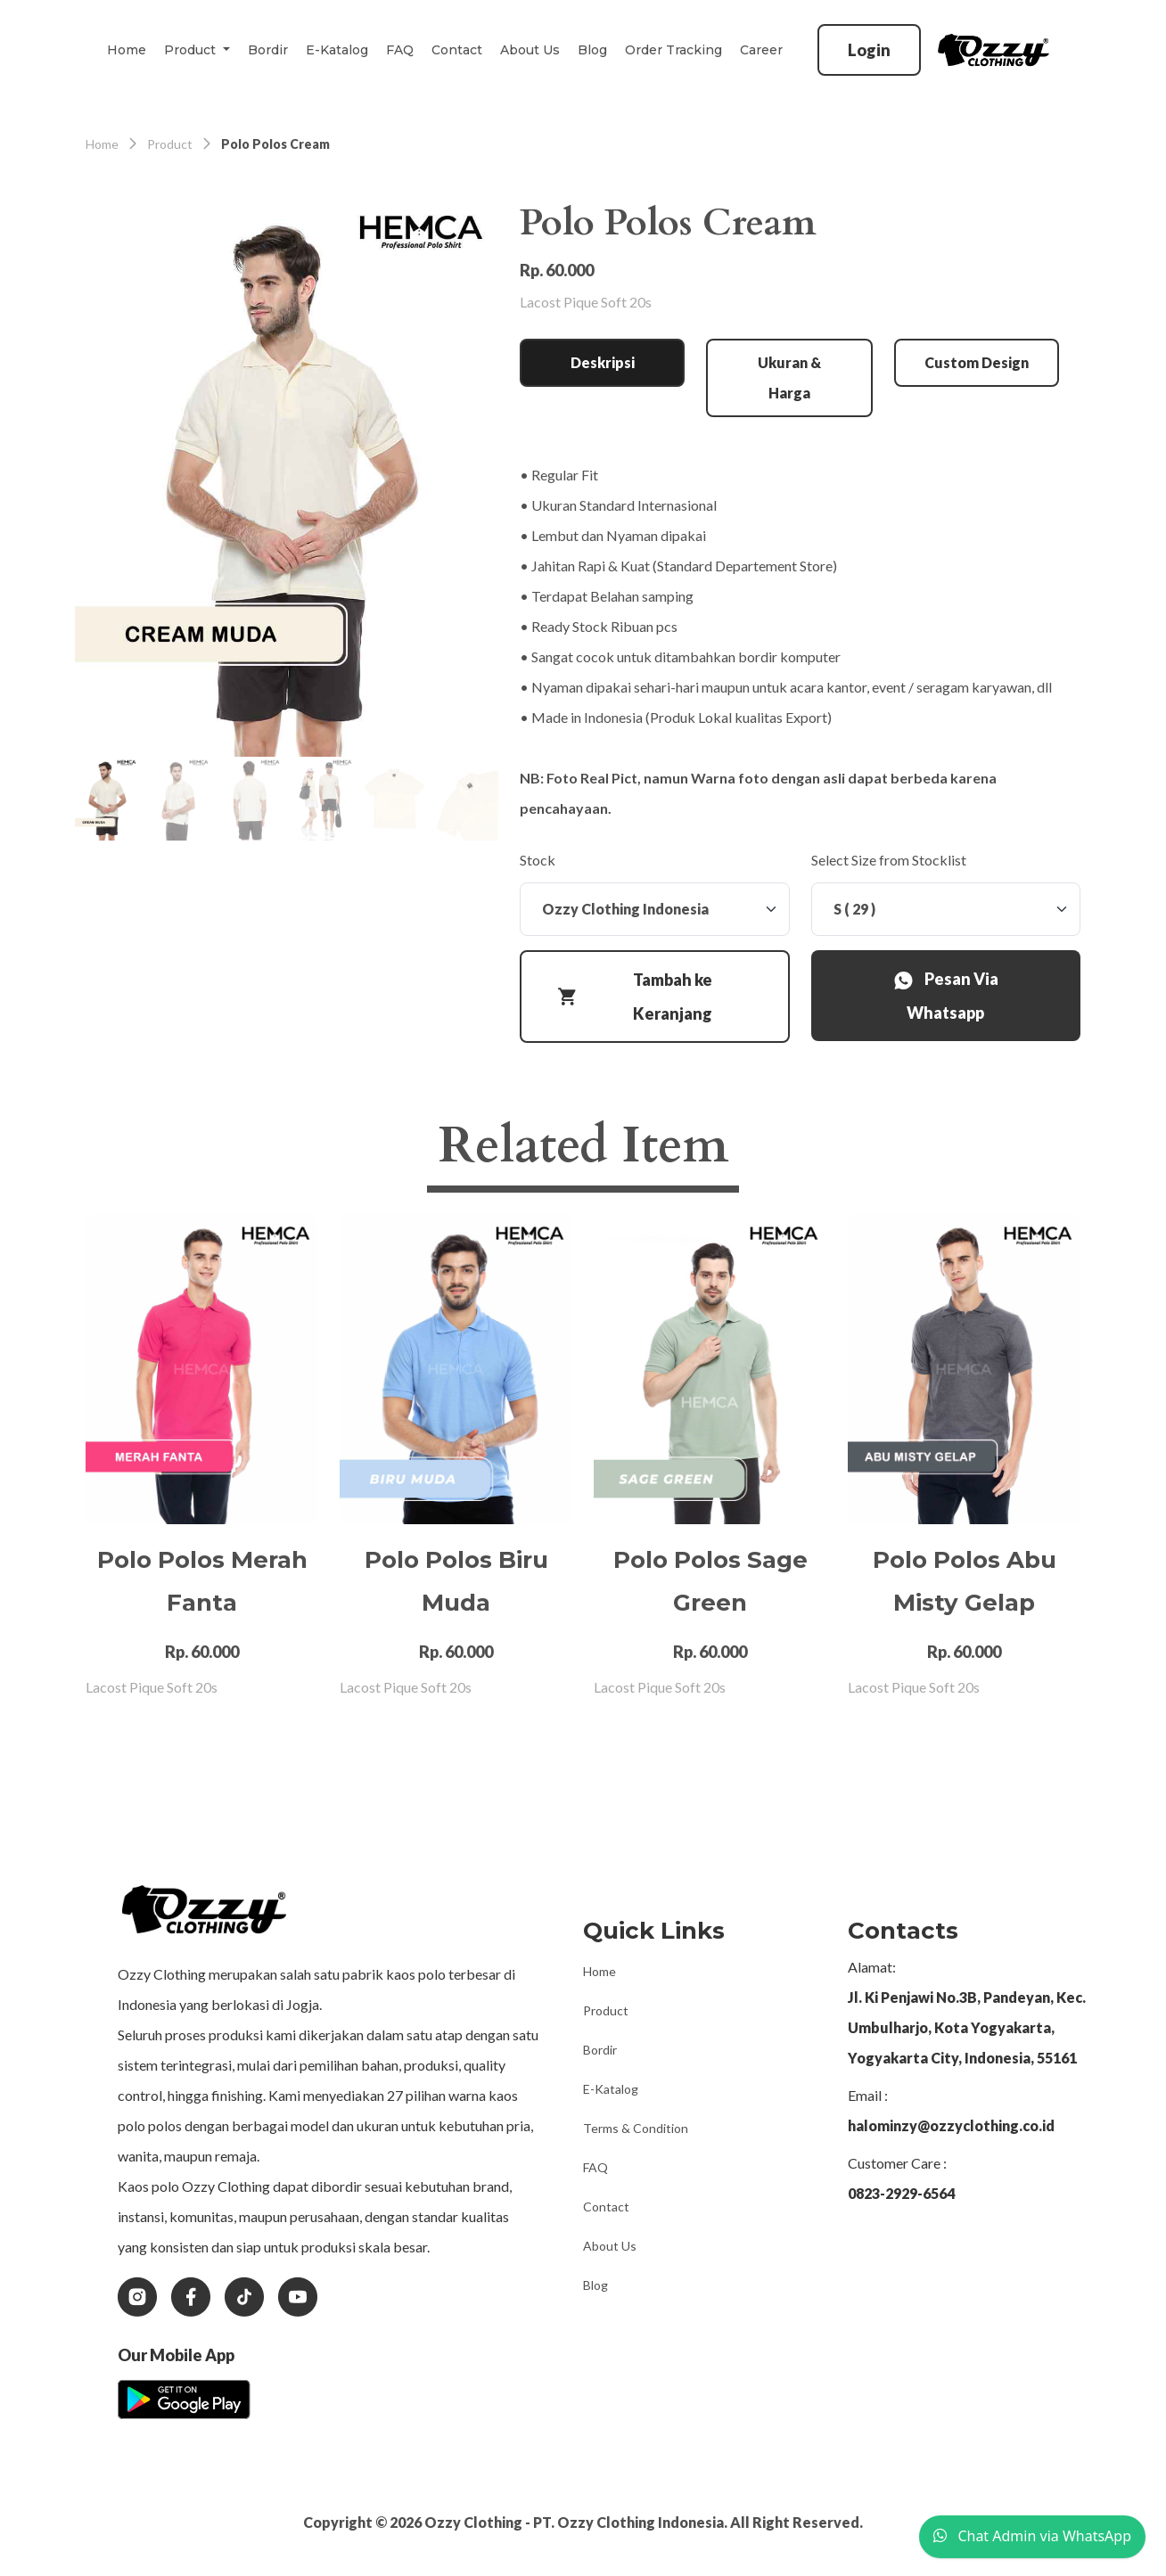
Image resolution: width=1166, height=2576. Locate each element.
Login (869, 50)
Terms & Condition (635, 2128)
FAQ (400, 50)
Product (605, 2010)
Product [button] (191, 50)
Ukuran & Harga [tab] (789, 377)
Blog (592, 50)
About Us (530, 50)
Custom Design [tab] (976, 362)
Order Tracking (673, 50)
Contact (456, 50)
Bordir (268, 50)
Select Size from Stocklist (888, 859)
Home (126, 50)
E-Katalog (337, 50)
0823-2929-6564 (901, 2193)
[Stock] (655, 909)
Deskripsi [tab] (603, 362)
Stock (537, 859)
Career (761, 50)
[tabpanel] (800, 642)
